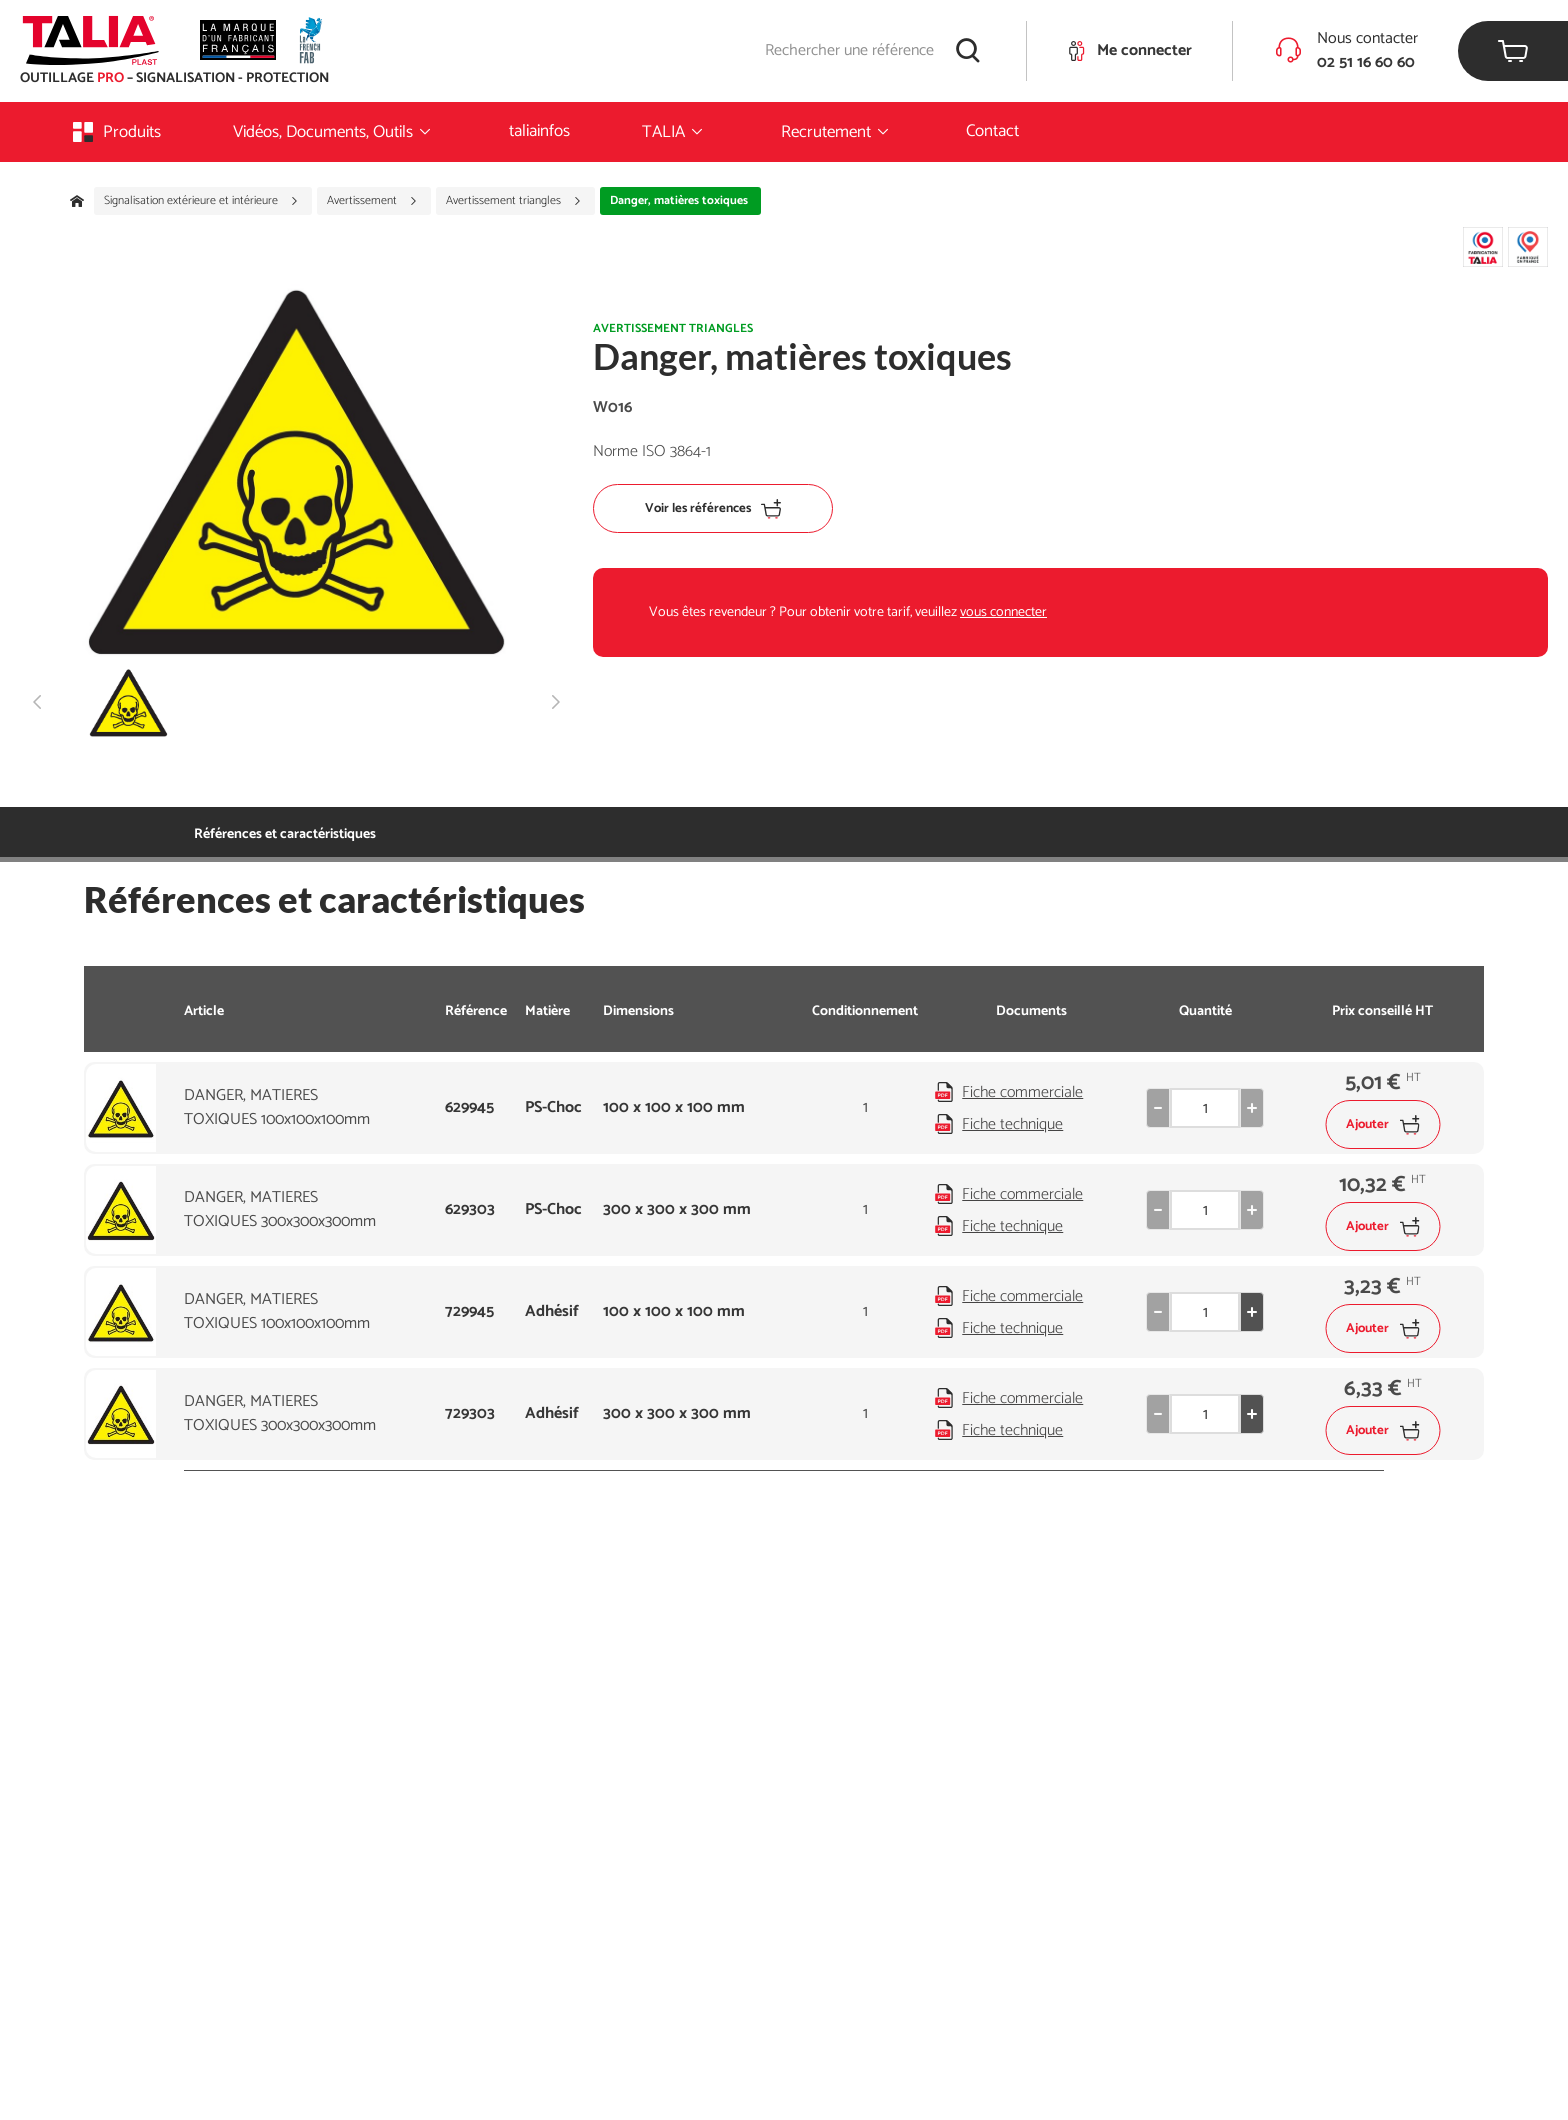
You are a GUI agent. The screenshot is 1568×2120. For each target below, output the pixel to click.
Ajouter (1382, 1124)
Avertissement (372, 201)
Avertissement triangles (514, 201)
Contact (992, 131)
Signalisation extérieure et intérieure (201, 201)
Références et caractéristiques (285, 834)
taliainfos (539, 131)
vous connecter (1003, 612)
